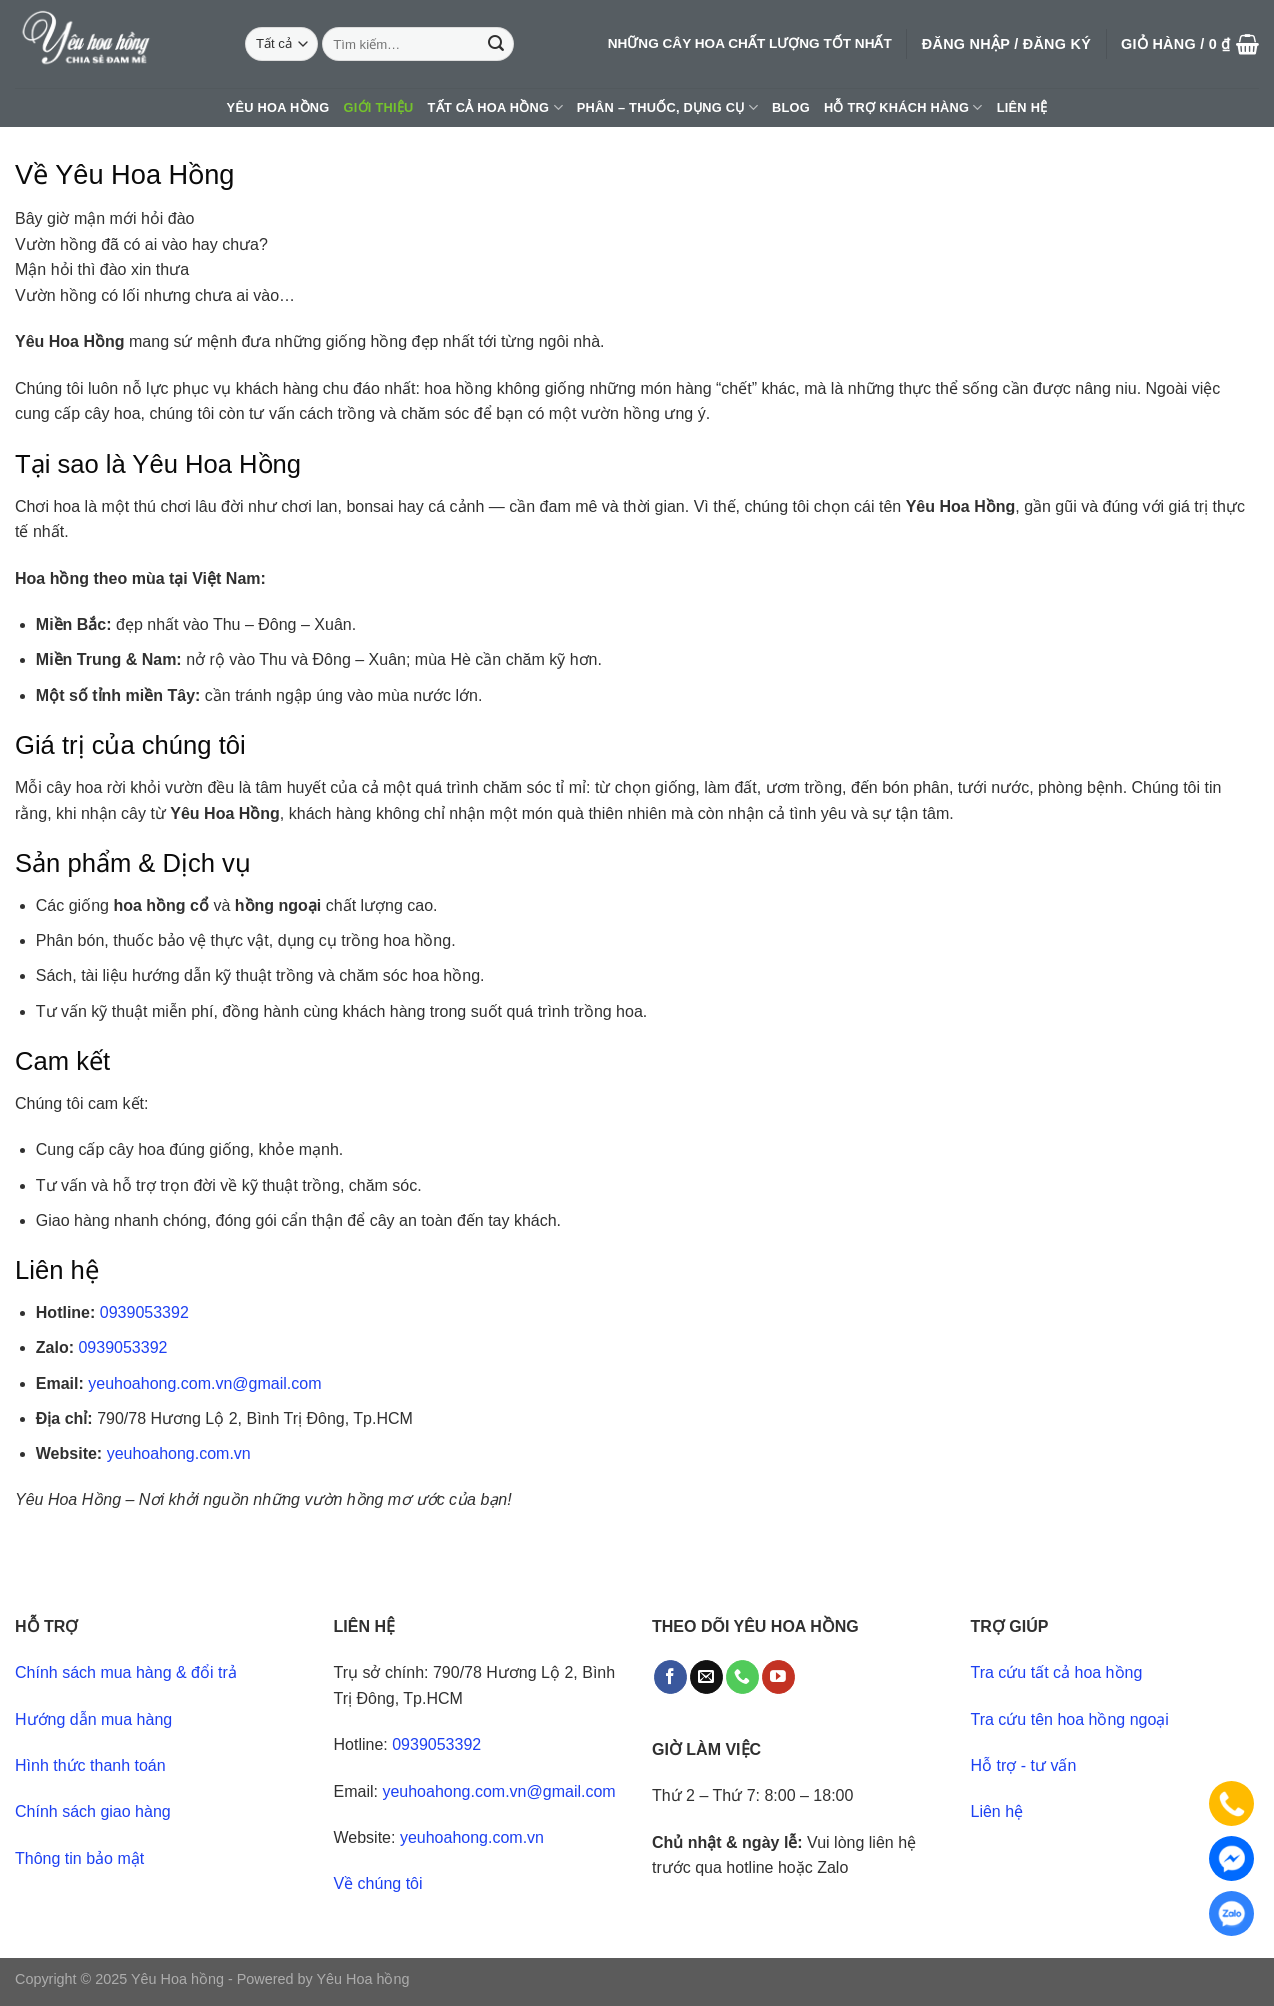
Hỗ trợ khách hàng (903, 107)
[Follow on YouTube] (778, 1677)
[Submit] (496, 44)
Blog (791, 107)
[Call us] (742, 1677)
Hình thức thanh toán (90, 1765)
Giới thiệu (379, 107)
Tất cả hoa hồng (495, 107)
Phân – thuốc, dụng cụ (667, 107)
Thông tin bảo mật (79, 1858)
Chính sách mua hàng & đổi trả (126, 1672)
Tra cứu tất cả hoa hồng (1057, 1672)
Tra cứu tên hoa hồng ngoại (1070, 1719)
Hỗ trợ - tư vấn (1024, 1765)
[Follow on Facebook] (670, 1677)
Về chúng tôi (378, 1883)
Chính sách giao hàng (93, 1811)
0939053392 (144, 1312)
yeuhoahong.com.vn (179, 1453)
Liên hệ (1022, 107)
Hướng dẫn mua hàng (93, 1719)
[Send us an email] (706, 1677)
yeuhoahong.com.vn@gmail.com (204, 1383)
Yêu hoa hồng (278, 107)
